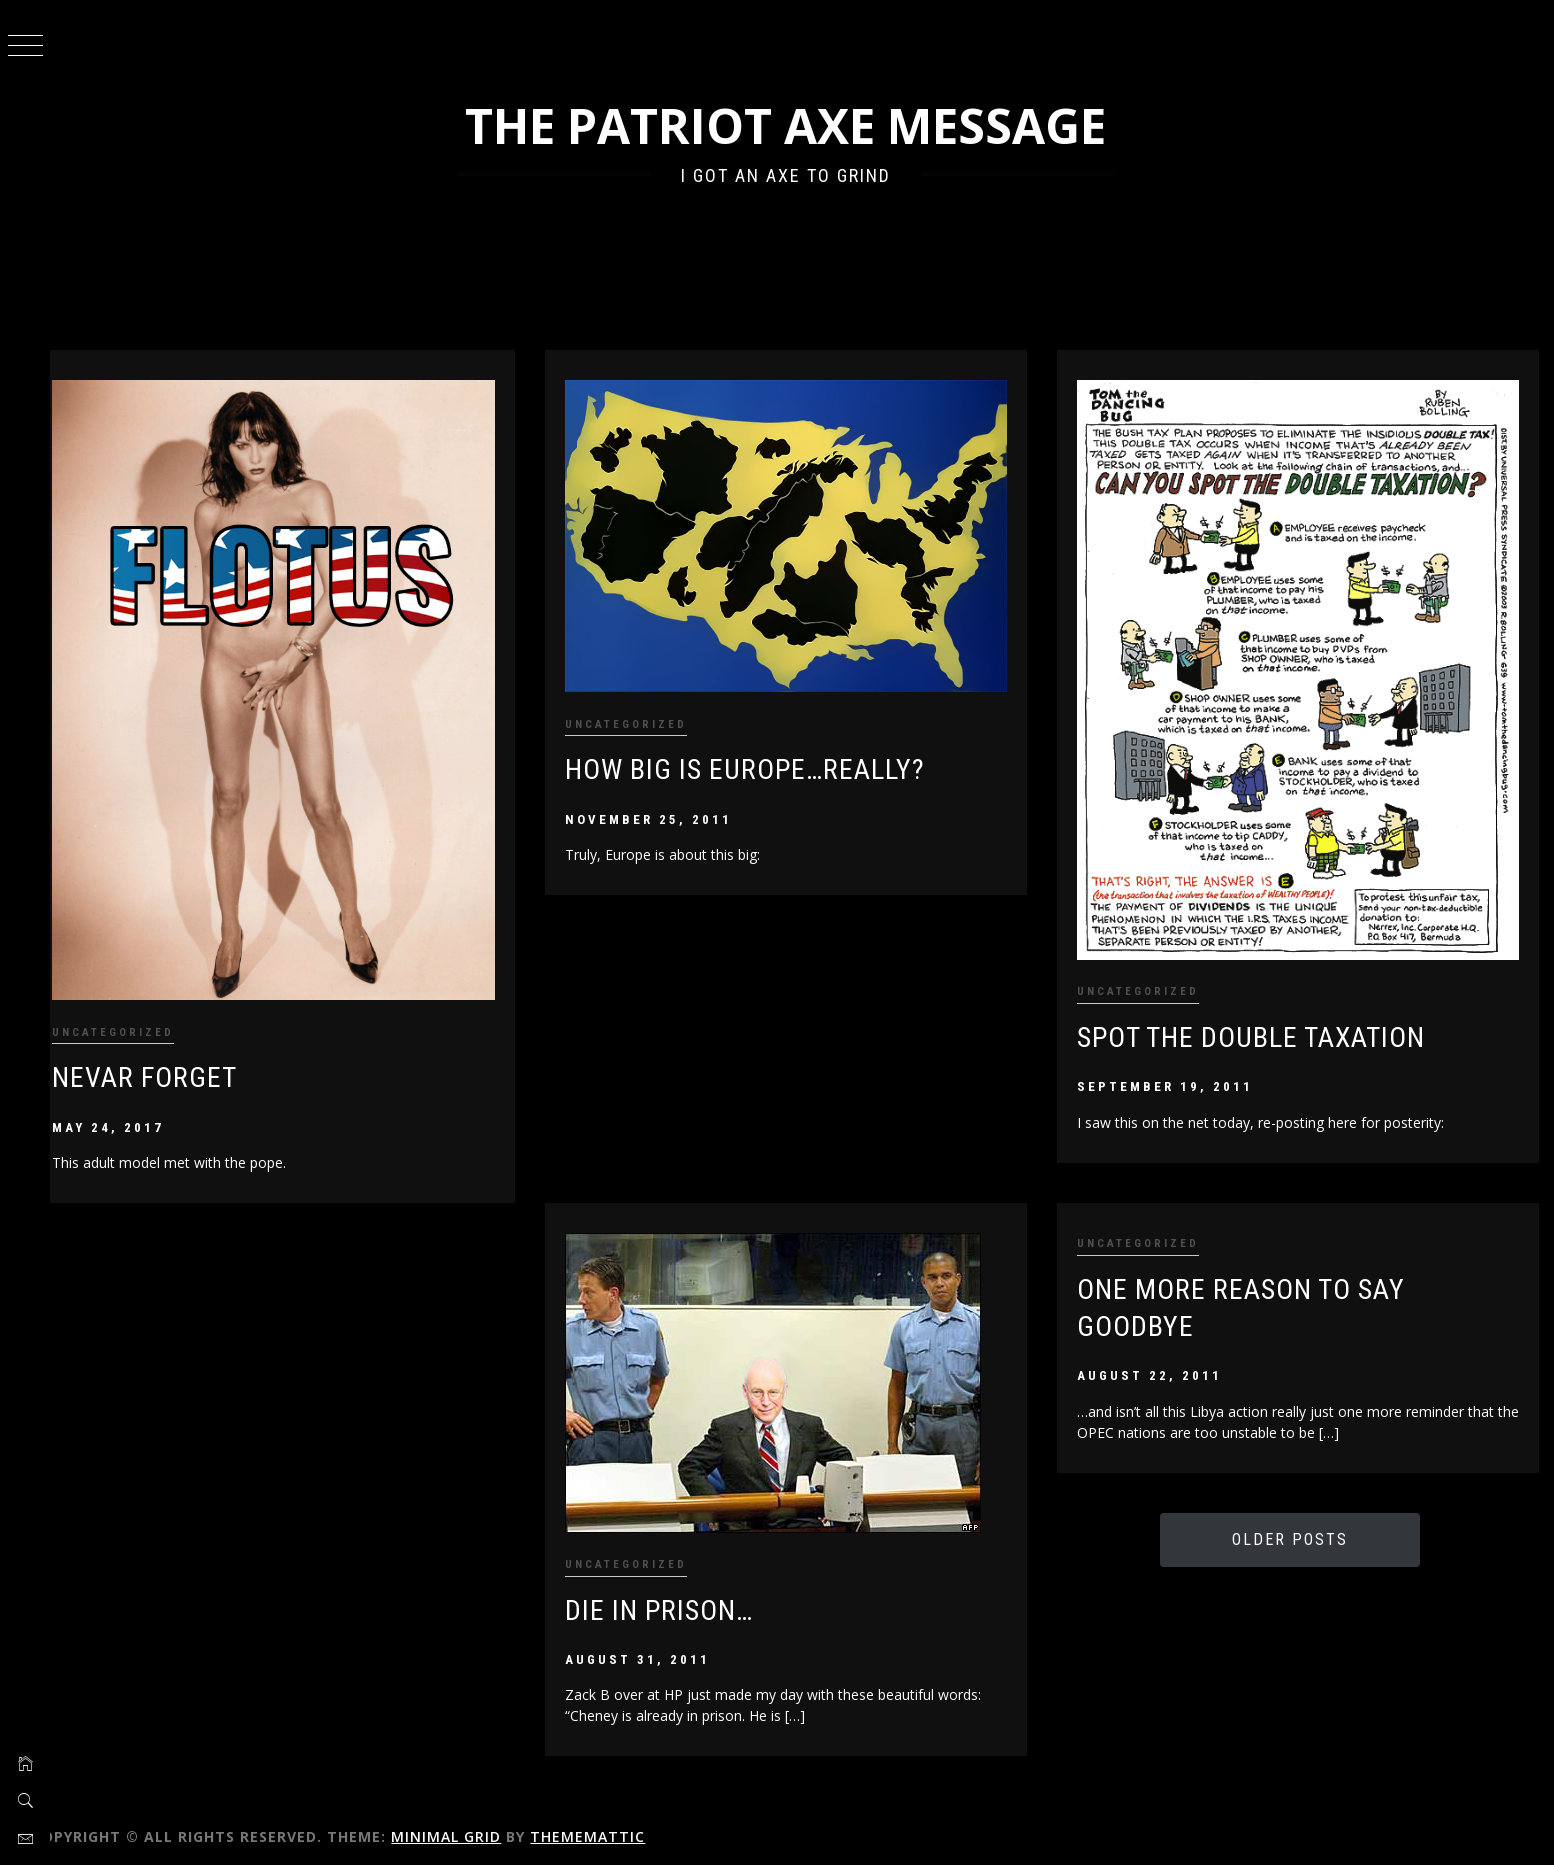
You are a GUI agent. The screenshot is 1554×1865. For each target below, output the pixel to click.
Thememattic (620, 1822)
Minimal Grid (479, 1822)
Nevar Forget (177, 1062)
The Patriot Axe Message (802, 125)
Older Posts (1296, 1525)
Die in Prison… (680, 1595)
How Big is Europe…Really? (766, 761)
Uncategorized (146, 1016)
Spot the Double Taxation (1262, 1022)
